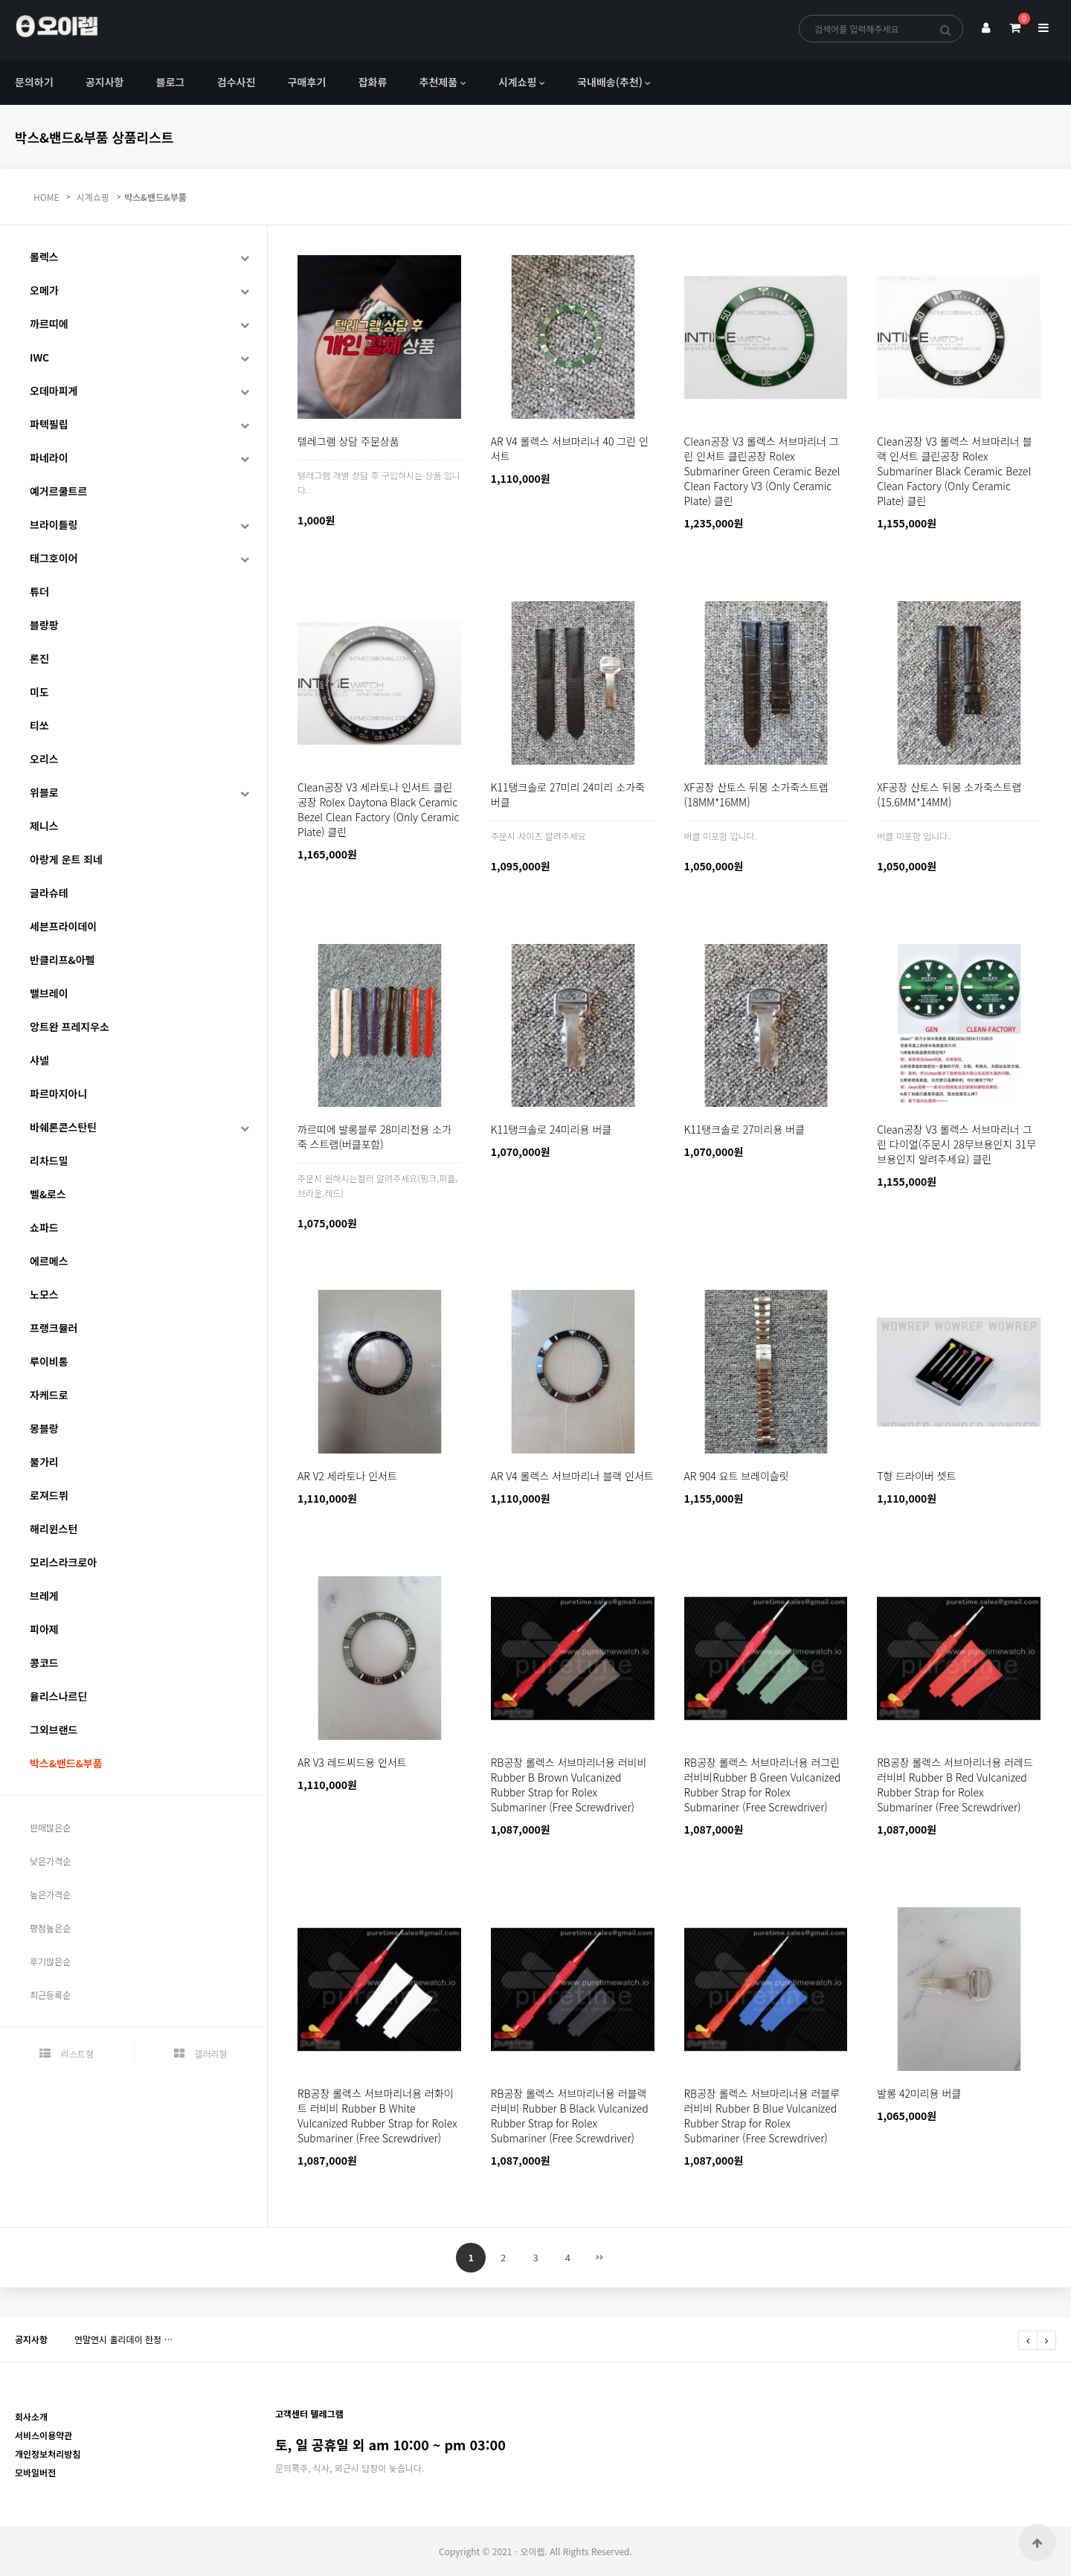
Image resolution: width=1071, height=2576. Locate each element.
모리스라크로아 (63, 1562)
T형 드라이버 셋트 (916, 1475)
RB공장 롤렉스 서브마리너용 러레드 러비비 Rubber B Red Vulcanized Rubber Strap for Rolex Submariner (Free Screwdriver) (955, 1784)
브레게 (44, 1595)
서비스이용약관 (43, 2435)
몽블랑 (44, 1428)
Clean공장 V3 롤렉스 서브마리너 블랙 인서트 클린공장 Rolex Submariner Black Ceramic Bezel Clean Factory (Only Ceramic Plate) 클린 (954, 471)
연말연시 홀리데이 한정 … (123, 2339)
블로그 (170, 81)
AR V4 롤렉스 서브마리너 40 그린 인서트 (570, 448)
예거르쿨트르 (58, 491)
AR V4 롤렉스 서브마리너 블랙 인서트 (572, 1475)
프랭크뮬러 (53, 1327)
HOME (46, 196)
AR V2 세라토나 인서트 (347, 1475)
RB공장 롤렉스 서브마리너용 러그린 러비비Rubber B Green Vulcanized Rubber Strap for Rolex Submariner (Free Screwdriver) (762, 1784)
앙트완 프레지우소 (69, 1026)
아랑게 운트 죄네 (66, 859)
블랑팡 (44, 624)
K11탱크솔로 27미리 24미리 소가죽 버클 (568, 794)
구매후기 (307, 81)
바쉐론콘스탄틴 (63, 1127)
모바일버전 (35, 2472)
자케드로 (49, 1394)
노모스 (44, 1294)
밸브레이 (49, 993)
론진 (39, 658)
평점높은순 (50, 1927)
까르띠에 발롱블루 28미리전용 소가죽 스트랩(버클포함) (374, 1137)
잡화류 (372, 81)
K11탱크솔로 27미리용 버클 (744, 1129)
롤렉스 (44, 256)
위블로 (44, 792)
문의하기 (34, 81)
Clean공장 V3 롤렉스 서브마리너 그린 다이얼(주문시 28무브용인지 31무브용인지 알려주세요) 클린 (956, 1144)
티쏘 (39, 725)
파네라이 (49, 457)
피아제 (44, 1629)
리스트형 (66, 2053)
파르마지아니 (58, 1093)
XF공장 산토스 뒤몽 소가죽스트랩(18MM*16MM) (756, 794)
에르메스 (49, 1260)
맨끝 (600, 2258)
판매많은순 (50, 1827)
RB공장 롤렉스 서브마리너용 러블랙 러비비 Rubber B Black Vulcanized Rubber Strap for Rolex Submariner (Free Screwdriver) (570, 2115)
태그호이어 (53, 557)
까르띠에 (49, 323)
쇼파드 (44, 1227)
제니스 (44, 825)
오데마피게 (53, 390)
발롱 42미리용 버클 (919, 2093)
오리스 (44, 758)
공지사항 (105, 81)
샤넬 (39, 1060)
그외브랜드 (53, 1729)
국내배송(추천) (610, 81)
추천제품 (438, 81)
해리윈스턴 (53, 1528)
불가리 (44, 1461)
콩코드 (44, 1662)
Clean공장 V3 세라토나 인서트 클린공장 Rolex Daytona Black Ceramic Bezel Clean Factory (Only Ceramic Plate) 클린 (379, 809)
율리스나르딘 (58, 1696)
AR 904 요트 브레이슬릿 (736, 1475)
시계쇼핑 (517, 81)
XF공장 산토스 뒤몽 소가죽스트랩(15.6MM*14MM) (949, 794)
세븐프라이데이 (63, 926)
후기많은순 (50, 1961)
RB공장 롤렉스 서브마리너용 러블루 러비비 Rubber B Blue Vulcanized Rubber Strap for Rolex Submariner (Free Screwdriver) (762, 2115)
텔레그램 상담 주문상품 (348, 441)
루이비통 (49, 1361)
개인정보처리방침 (47, 2453)
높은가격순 (50, 1894)
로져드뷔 (49, 1495)
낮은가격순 (50, 1860)
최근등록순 (50, 1994)
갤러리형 (201, 2053)
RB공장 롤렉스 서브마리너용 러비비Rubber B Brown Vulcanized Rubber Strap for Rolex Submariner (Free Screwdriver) (569, 1784)
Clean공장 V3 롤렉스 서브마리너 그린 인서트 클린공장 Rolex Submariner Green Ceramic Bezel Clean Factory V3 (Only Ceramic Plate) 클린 (762, 471)
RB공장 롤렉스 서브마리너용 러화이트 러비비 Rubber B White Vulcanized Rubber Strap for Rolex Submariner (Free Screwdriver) (377, 2115)
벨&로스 (48, 1193)
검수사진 (236, 81)
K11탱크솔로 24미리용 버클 (551, 1129)
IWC (39, 357)
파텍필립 (49, 424)
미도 (39, 691)
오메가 (44, 290)
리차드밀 (49, 1160)
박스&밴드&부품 (155, 196)
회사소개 (31, 2416)
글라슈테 (49, 892)
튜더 (39, 591)
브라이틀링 (53, 524)
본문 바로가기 (0, 0)
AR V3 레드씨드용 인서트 (352, 1762)
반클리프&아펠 (62, 959)
